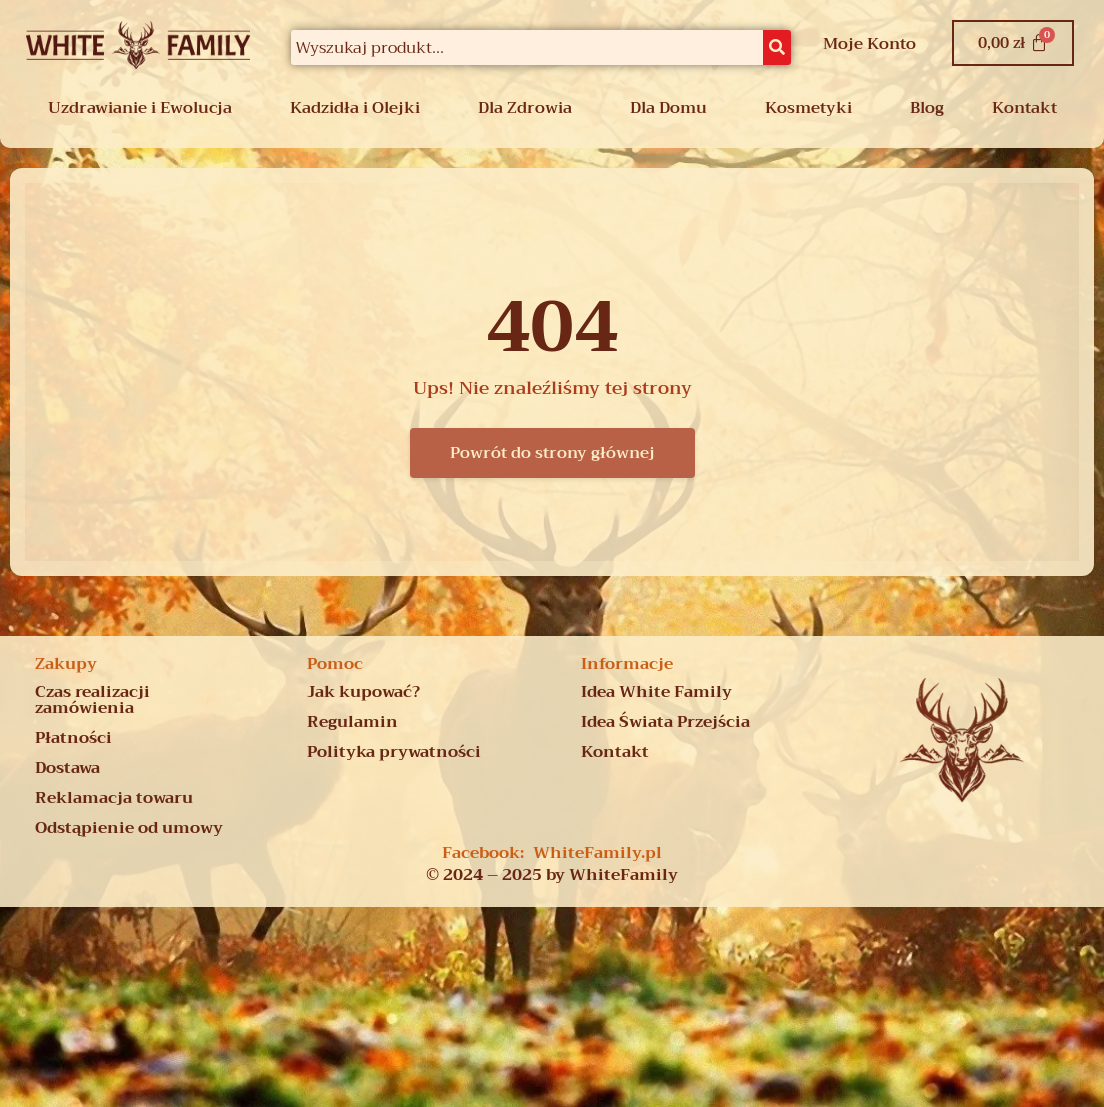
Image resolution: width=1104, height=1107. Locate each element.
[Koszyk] (1013, 43)
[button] (145, 108)
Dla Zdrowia (525, 108)
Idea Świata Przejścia (665, 722)
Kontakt (1024, 108)
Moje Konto (869, 44)
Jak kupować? (363, 692)
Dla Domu (668, 108)
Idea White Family (656, 692)
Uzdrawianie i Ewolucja (140, 108)
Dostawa (67, 768)
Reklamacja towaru (114, 798)
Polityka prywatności (394, 752)
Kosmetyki (808, 108)
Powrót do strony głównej (552, 453)
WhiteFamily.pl (597, 853)
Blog (927, 108)
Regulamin (352, 722)
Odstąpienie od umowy (129, 828)
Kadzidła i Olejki (355, 108)
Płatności (73, 738)
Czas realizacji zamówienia (92, 700)
